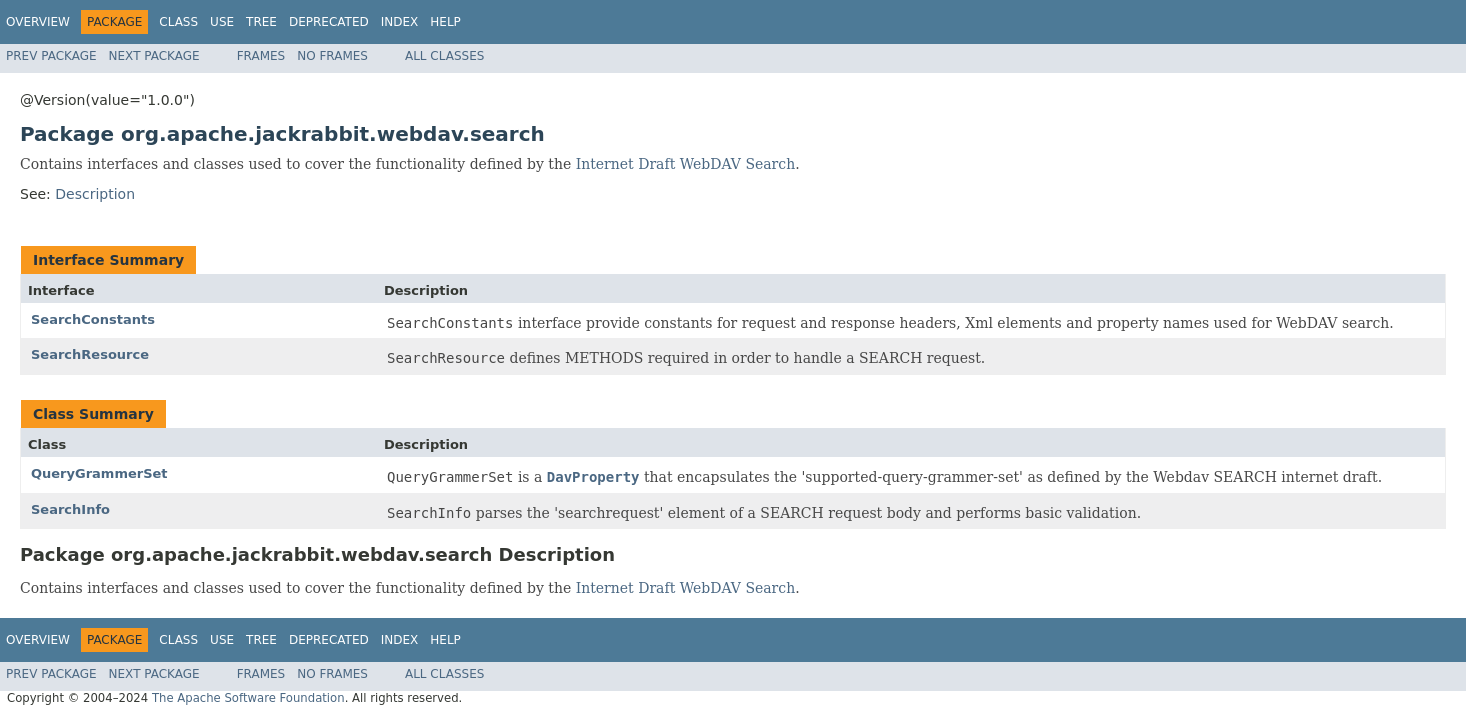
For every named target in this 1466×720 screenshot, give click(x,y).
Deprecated (329, 22)
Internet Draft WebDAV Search (686, 164)
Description (95, 194)
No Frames (332, 56)
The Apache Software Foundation (248, 698)
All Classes (444, 56)
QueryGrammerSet (99, 473)
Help (445, 22)
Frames (261, 56)
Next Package (154, 56)
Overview (38, 22)
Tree (261, 22)
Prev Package (51, 56)
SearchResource (90, 354)
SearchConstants (93, 319)
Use (222, 22)
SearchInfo (70, 509)
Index (400, 22)
